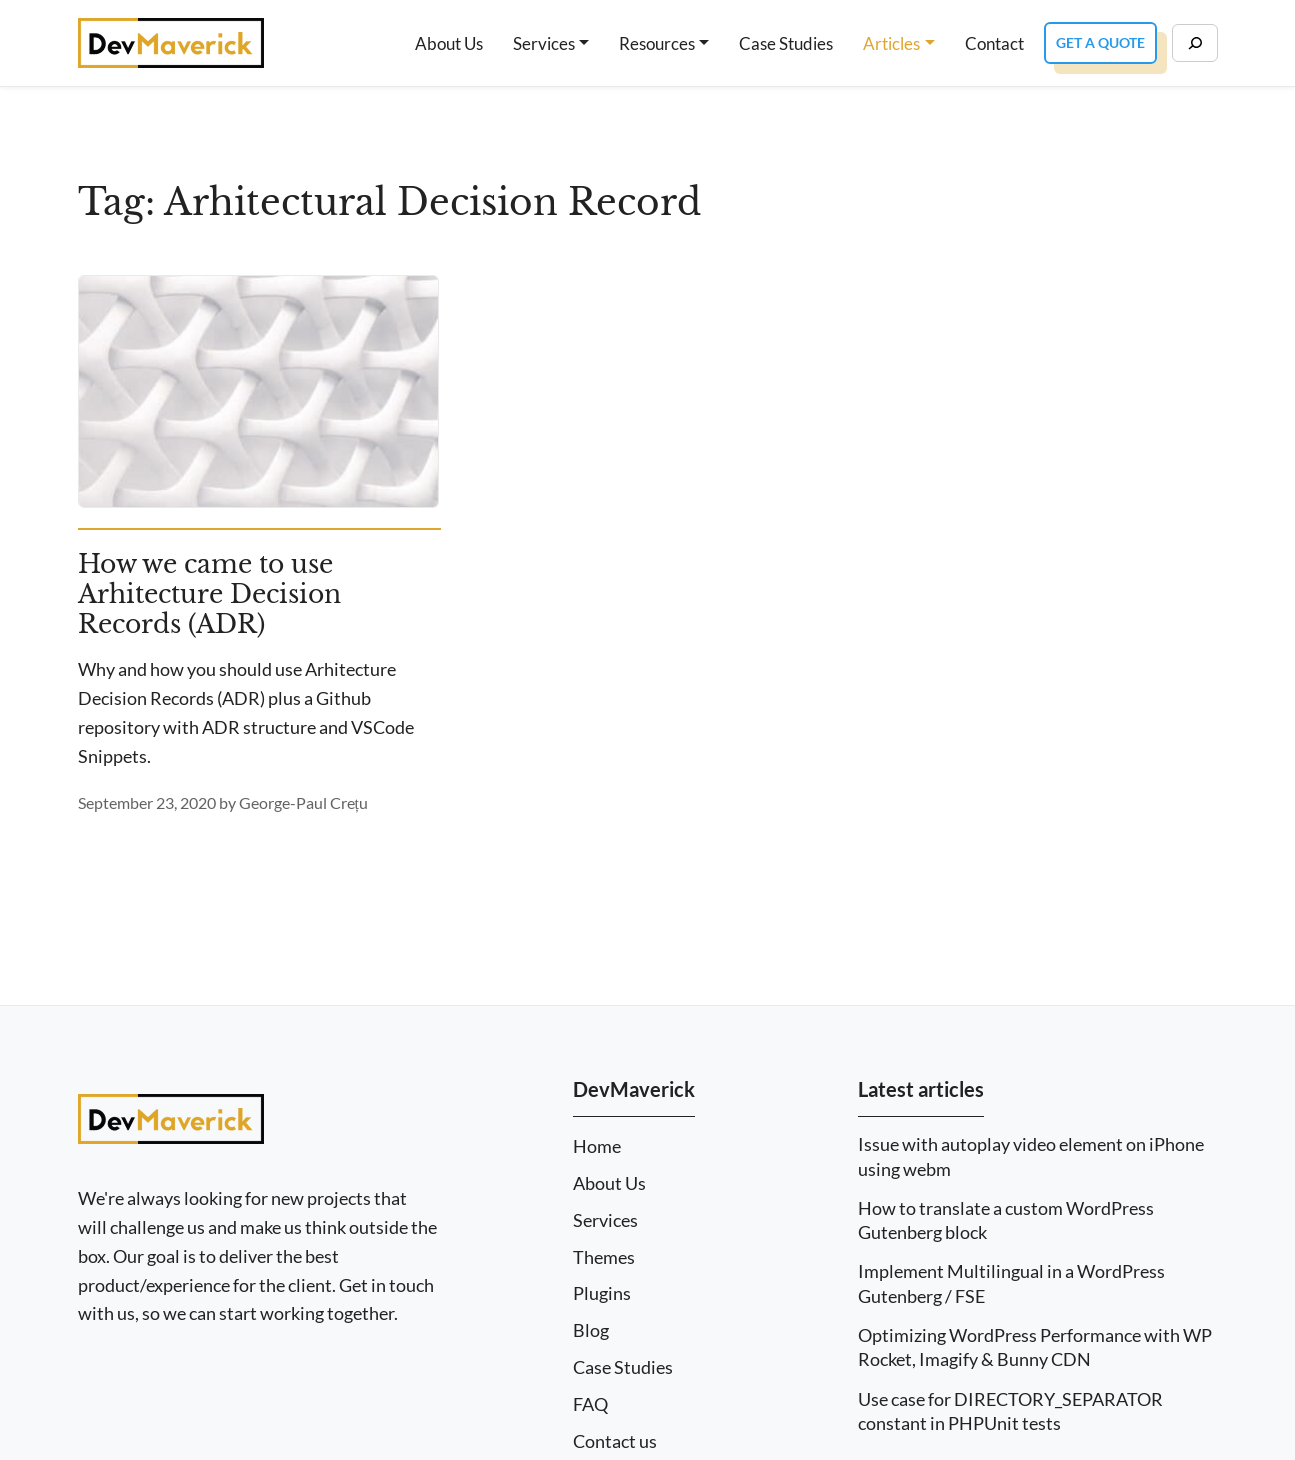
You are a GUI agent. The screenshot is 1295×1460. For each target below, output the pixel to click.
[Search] (1195, 43)
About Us (449, 43)
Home (597, 1146)
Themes (604, 1257)
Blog (591, 1330)
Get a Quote (1100, 42)
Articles (891, 43)
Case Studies (786, 43)
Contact (994, 43)
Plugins (602, 1293)
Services (544, 43)
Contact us (615, 1441)
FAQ (590, 1404)
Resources (657, 43)
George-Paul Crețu (303, 802)
